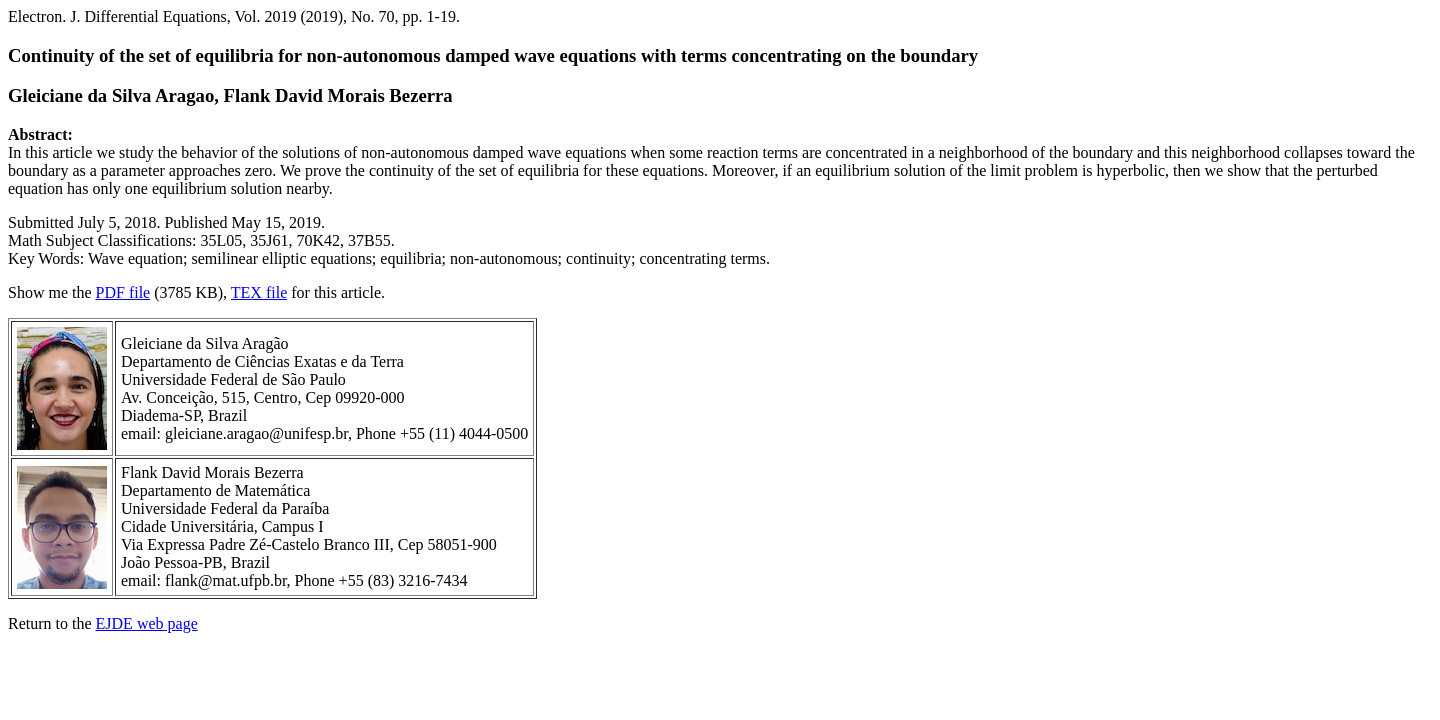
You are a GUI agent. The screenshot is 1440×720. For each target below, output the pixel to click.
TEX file (259, 292)
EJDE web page (147, 623)
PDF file (123, 292)
